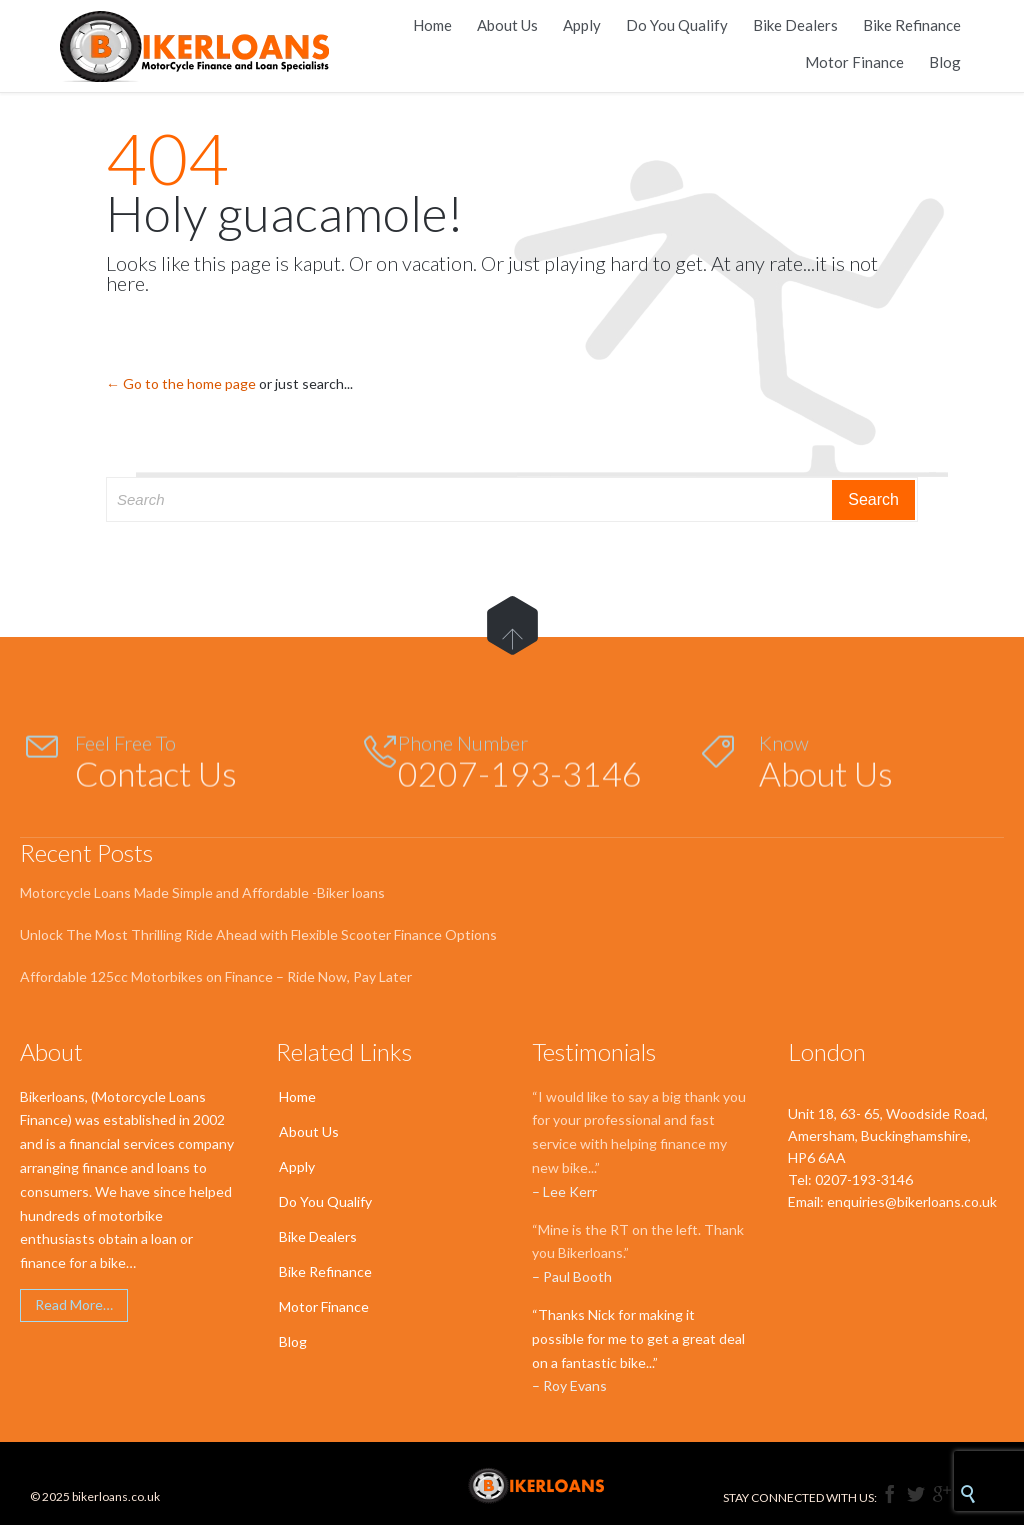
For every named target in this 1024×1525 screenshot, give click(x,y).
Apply (297, 1166)
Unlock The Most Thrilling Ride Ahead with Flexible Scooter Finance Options (258, 934)
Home (297, 1096)
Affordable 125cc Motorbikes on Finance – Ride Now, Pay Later (216, 976)
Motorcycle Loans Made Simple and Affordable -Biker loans (202, 892)
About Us (309, 1131)
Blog (293, 1341)
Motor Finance (324, 1306)
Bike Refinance (325, 1271)
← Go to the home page (181, 383)
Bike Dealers (318, 1236)
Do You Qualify (325, 1201)
